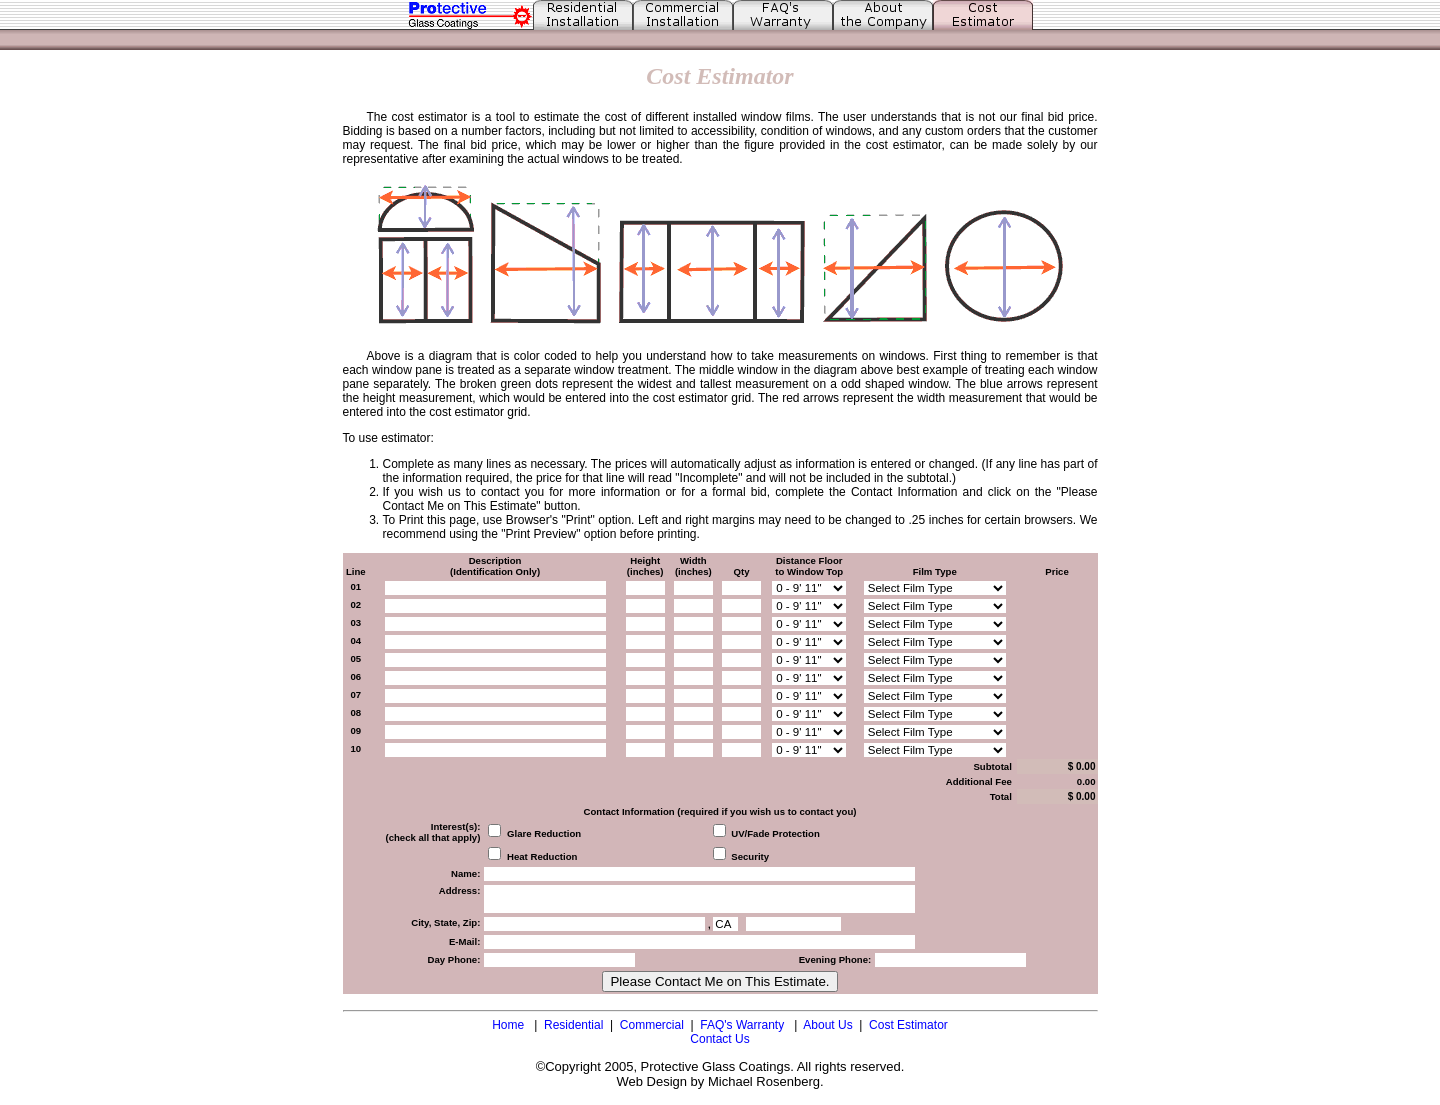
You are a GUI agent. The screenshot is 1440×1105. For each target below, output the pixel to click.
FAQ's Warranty (743, 1025)
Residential (573, 1025)
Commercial (652, 1025)
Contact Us (719, 1039)
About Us (827, 1025)
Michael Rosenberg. (766, 1081)
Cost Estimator (908, 1025)
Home (508, 1025)
